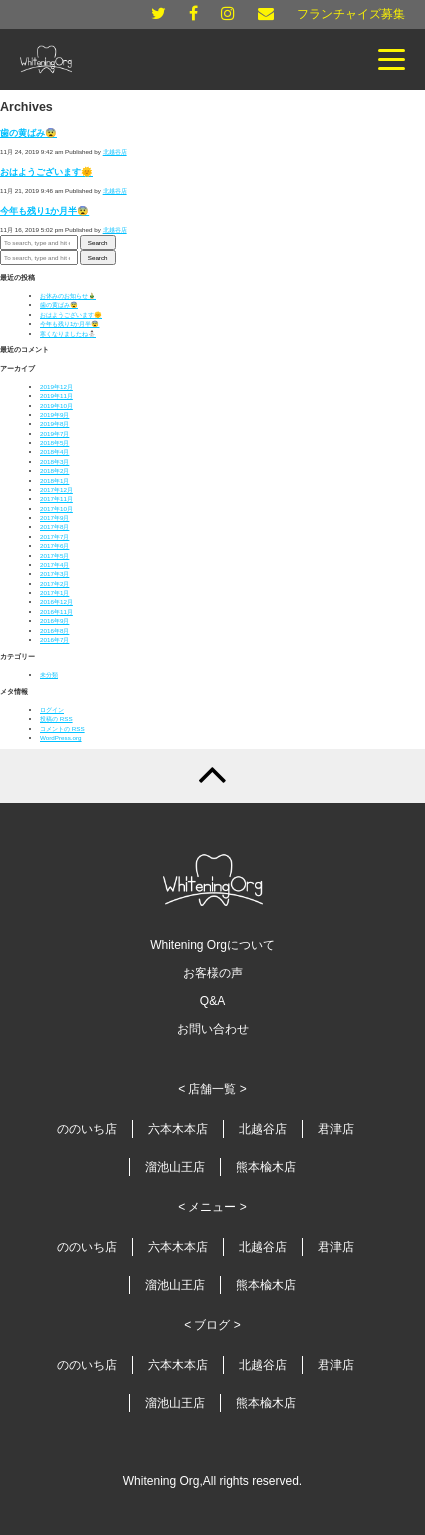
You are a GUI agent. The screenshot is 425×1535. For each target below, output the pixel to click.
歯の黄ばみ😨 (28, 133)
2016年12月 (56, 601)
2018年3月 (54, 461)
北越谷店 (115, 151)
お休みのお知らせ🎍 (68, 295)
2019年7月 (54, 433)
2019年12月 (56, 386)
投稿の (56, 718)
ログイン (52, 709)
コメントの (62, 728)
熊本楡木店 (266, 1167)
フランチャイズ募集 (351, 14)
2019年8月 (54, 423)
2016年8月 (54, 630)
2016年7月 (54, 639)
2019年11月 (56, 395)
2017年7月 (54, 536)
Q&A (212, 1001)
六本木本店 (178, 1129)
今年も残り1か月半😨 (44, 211)
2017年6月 (54, 545)
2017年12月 (56, 489)
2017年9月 (54, 517)
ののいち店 (87, 1129)
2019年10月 (56, 405)
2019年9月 (54, 414)
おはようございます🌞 (46, 172)
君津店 (336, 1129)
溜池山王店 (175, 1167)
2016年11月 (56, 611)
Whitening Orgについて (212, 945)
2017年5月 (54, 555)
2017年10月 (56, 508)
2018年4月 (54, 451)
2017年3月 (54, 573)
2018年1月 (54, 480)
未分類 (49, 674)
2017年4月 (54, 564)
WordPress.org (61, 737)
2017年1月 (54, 592)
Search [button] (98, 242)
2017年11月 (56, 498)
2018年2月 (54, 470)
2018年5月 (54, 442)
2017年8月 (54, 526)
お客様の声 (213, 973)
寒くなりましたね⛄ (68, 333)
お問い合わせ (213, 1029)
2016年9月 (54, 620)
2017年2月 (54, 583)
